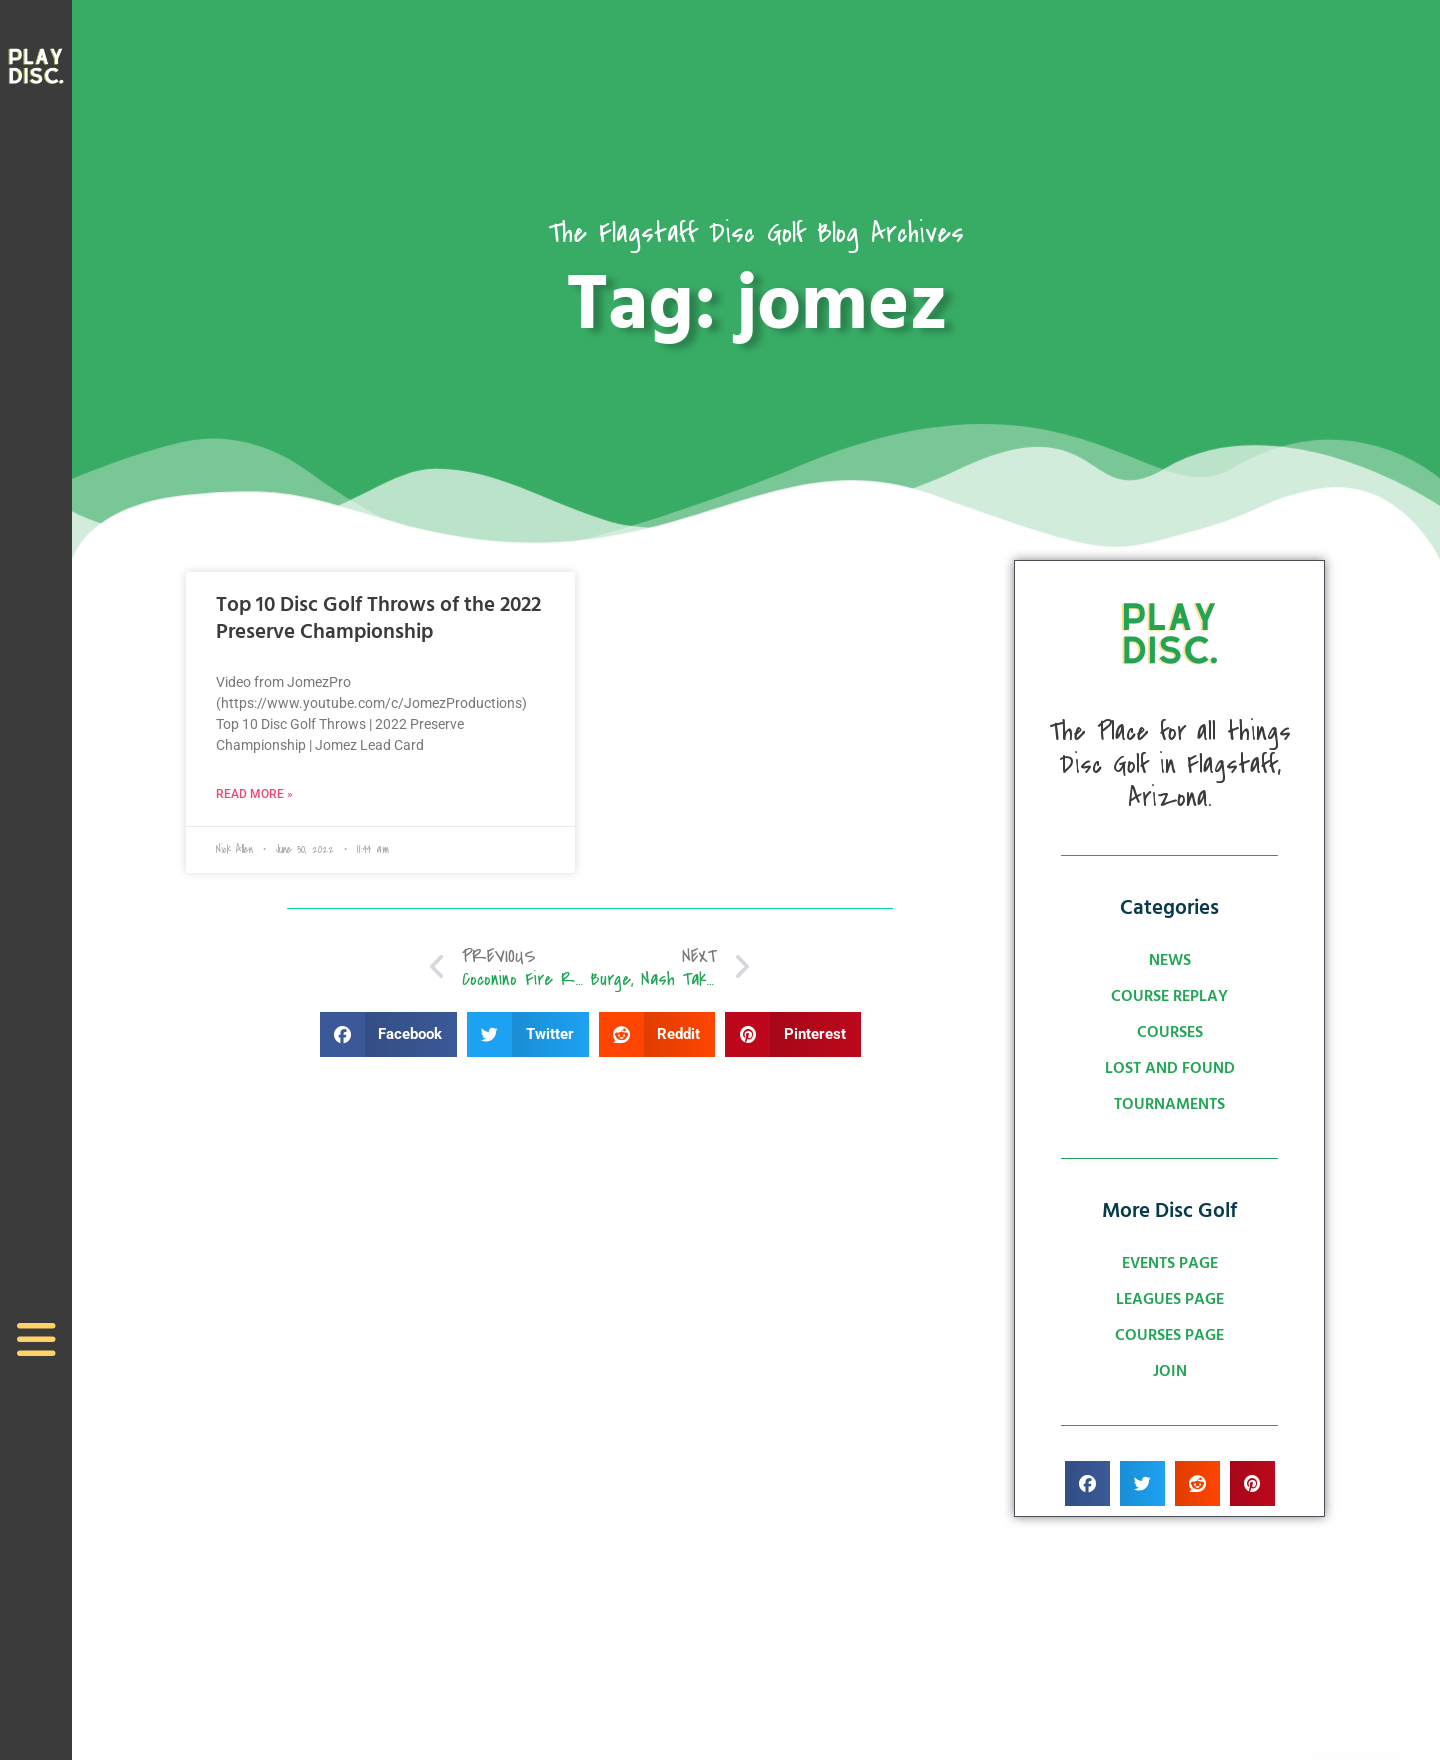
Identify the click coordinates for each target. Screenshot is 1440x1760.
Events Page (1170, 1264)
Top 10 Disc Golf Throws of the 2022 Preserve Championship (378, 619)
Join (1170, 1372)
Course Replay (1169, 997)
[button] (389, 1035)
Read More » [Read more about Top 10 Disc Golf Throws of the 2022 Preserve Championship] (254, 794)
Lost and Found (1170, 1069)
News (1170, 961)
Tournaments (1169, 1105)
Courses (1170, 1033)
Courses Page (1169, 1336)
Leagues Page (1170, 1300)
